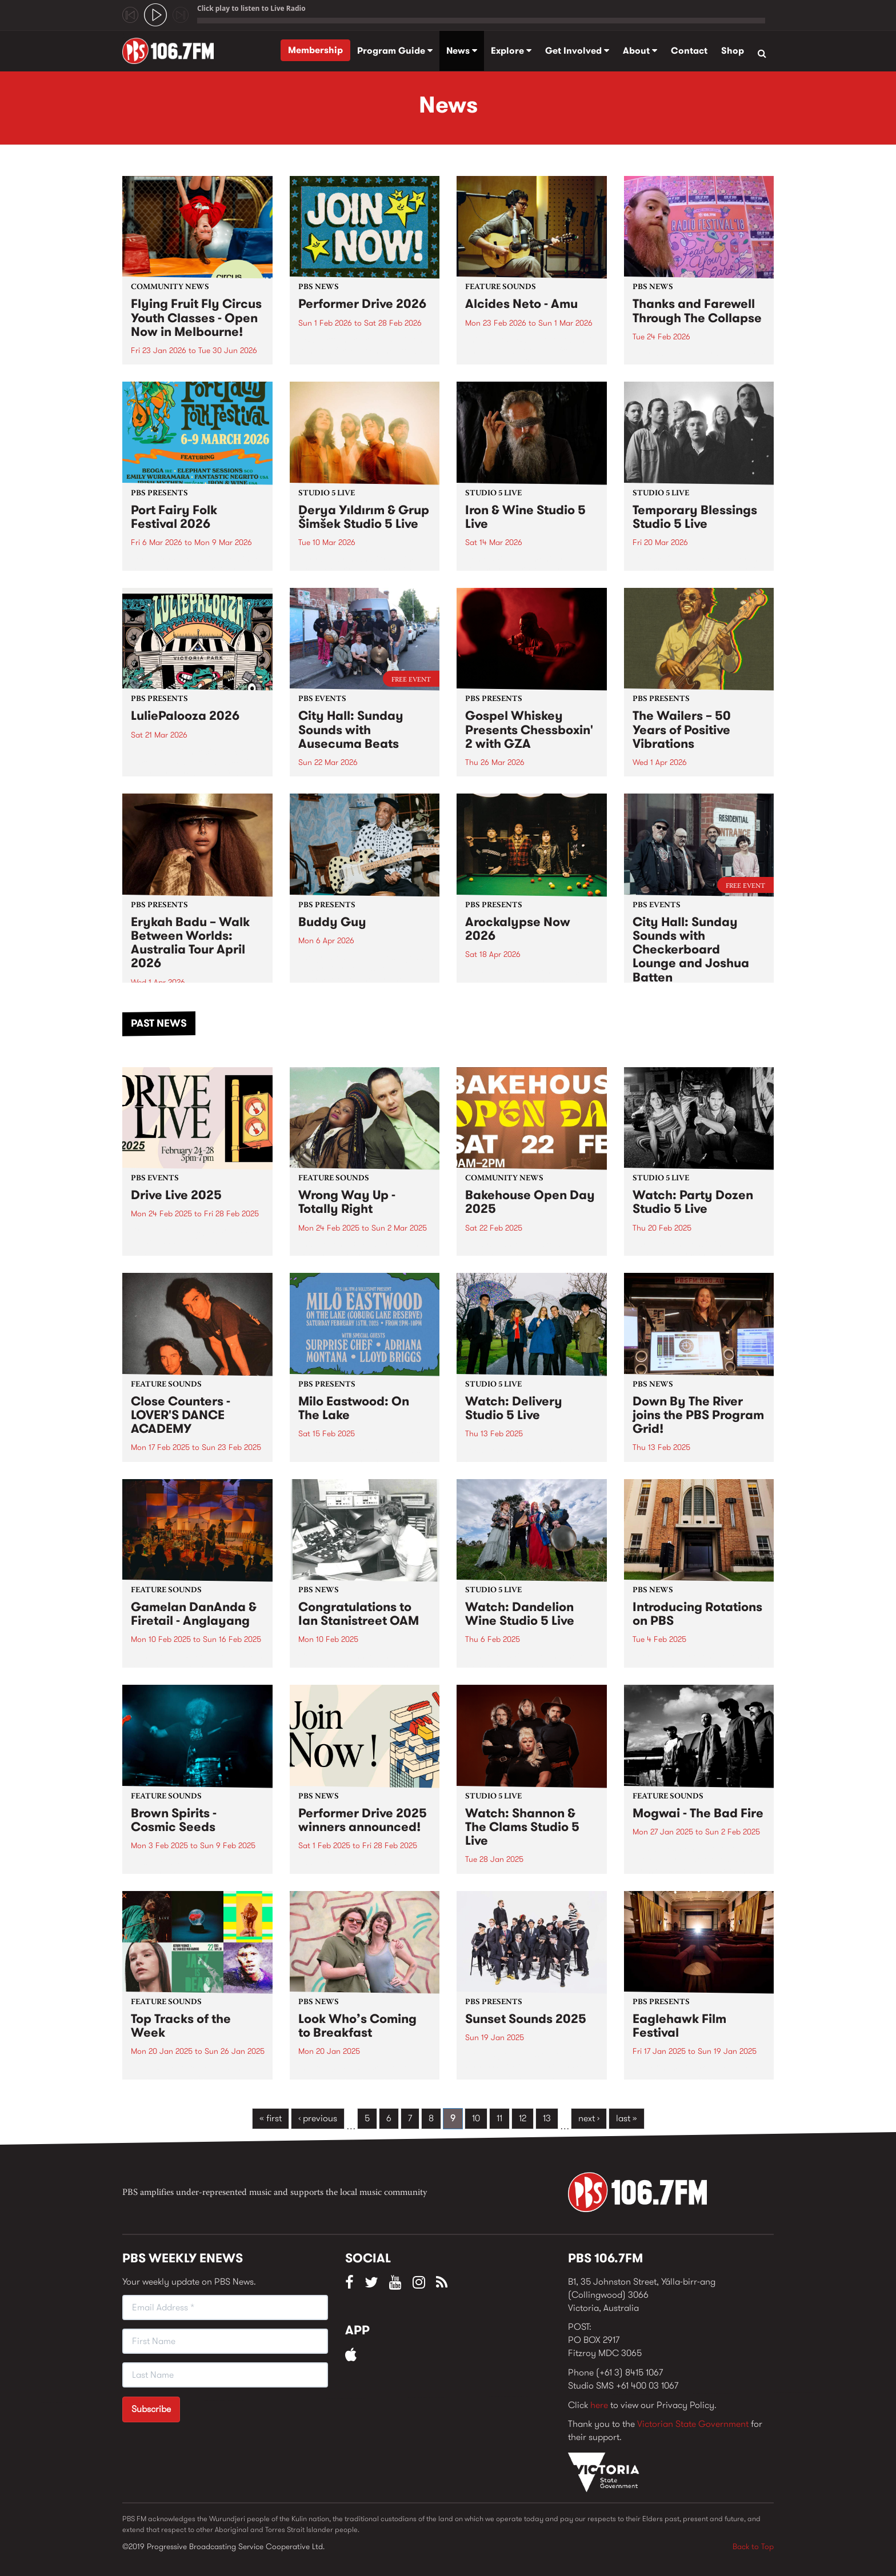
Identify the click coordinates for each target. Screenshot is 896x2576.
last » (626, 2118)
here (599, 2404)
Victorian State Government (693, 2423)
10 (476, 2118)
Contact (689, 50)
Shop (732, 50)
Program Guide (395, 50)
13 (547, 2118)
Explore (511, 50)
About (640, 50)
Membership (315, 50)
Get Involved (577, 50)
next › (588, 2118)
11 (499, 2118)
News (461, 50)
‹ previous (317, 2118)
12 (522, 2118)
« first (270, 2118)
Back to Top (753, 2546)
